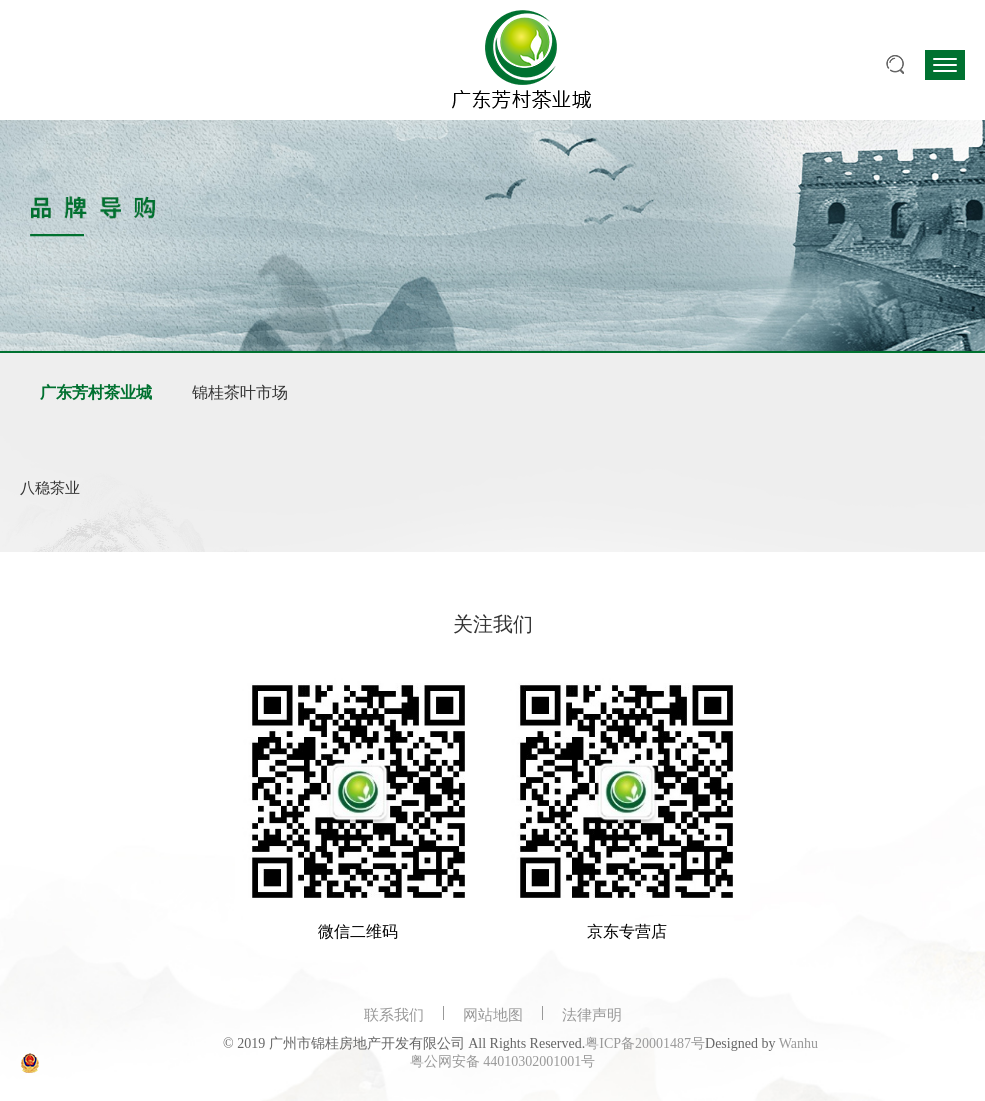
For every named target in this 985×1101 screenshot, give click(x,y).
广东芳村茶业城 (96, 392)
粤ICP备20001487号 (645, 1043)
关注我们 (493, 624)
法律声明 (592, 1015)
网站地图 (493, 1015)
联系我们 (394, 1015)
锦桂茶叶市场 (240, 392)
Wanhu (798, 1043)
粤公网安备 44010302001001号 (503, 1061)
